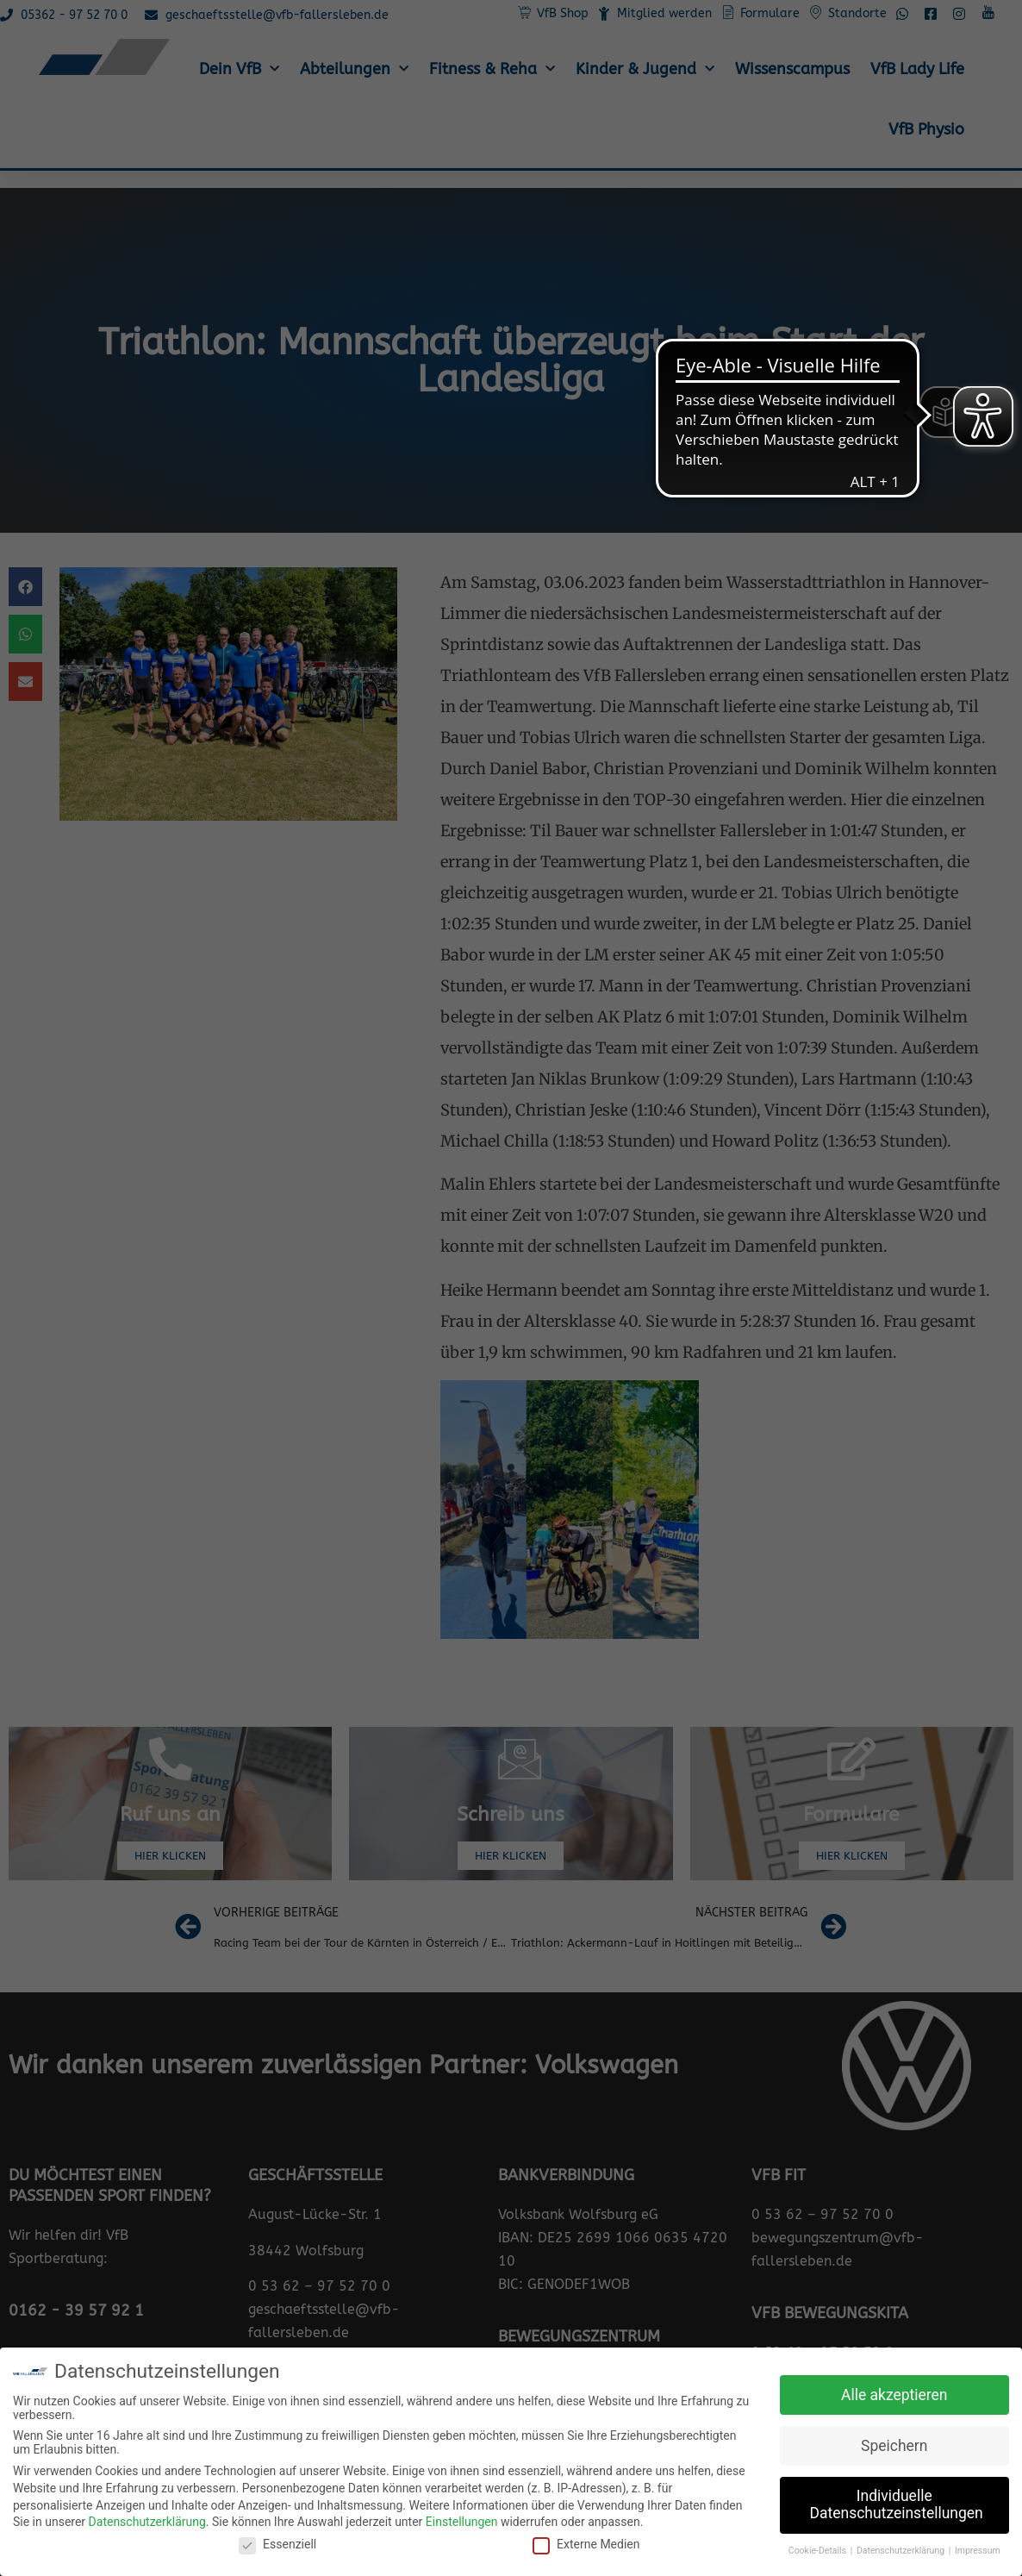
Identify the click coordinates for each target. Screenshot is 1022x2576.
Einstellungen (462, 2522)
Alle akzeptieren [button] (894, 2395)
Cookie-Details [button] (818, 2550)
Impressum (977, 2550)
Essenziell (277, 2544)
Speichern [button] (894, 2445)
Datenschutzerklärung (147, 2522)
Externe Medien (586, 2544)
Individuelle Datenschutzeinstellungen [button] (896, 2504)
